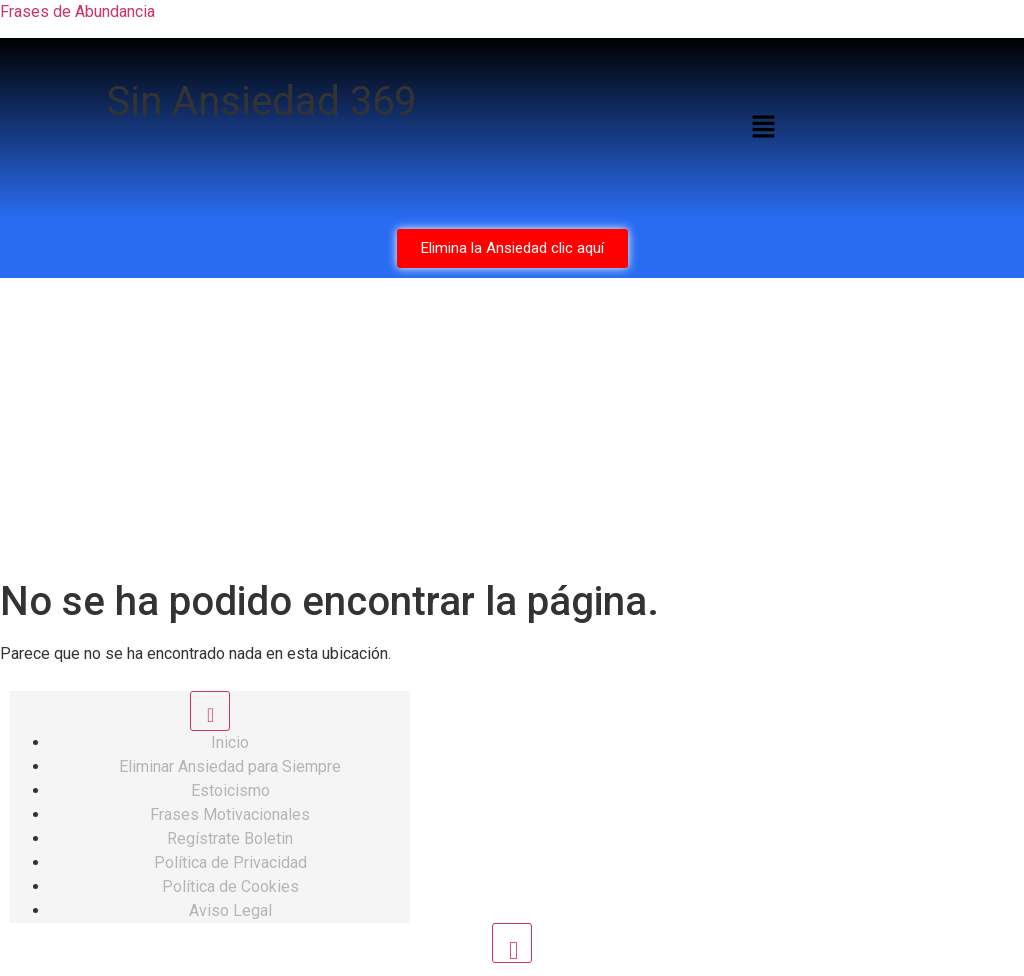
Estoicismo (230, 790)
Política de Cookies (230, 886)
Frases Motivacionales (230, 814)
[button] (763, 129)
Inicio (230, 742)
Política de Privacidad (230, 862)
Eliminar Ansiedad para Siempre (230, 766)
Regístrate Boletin (230, 838)
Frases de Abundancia (77, 11)
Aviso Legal (230, 910)
